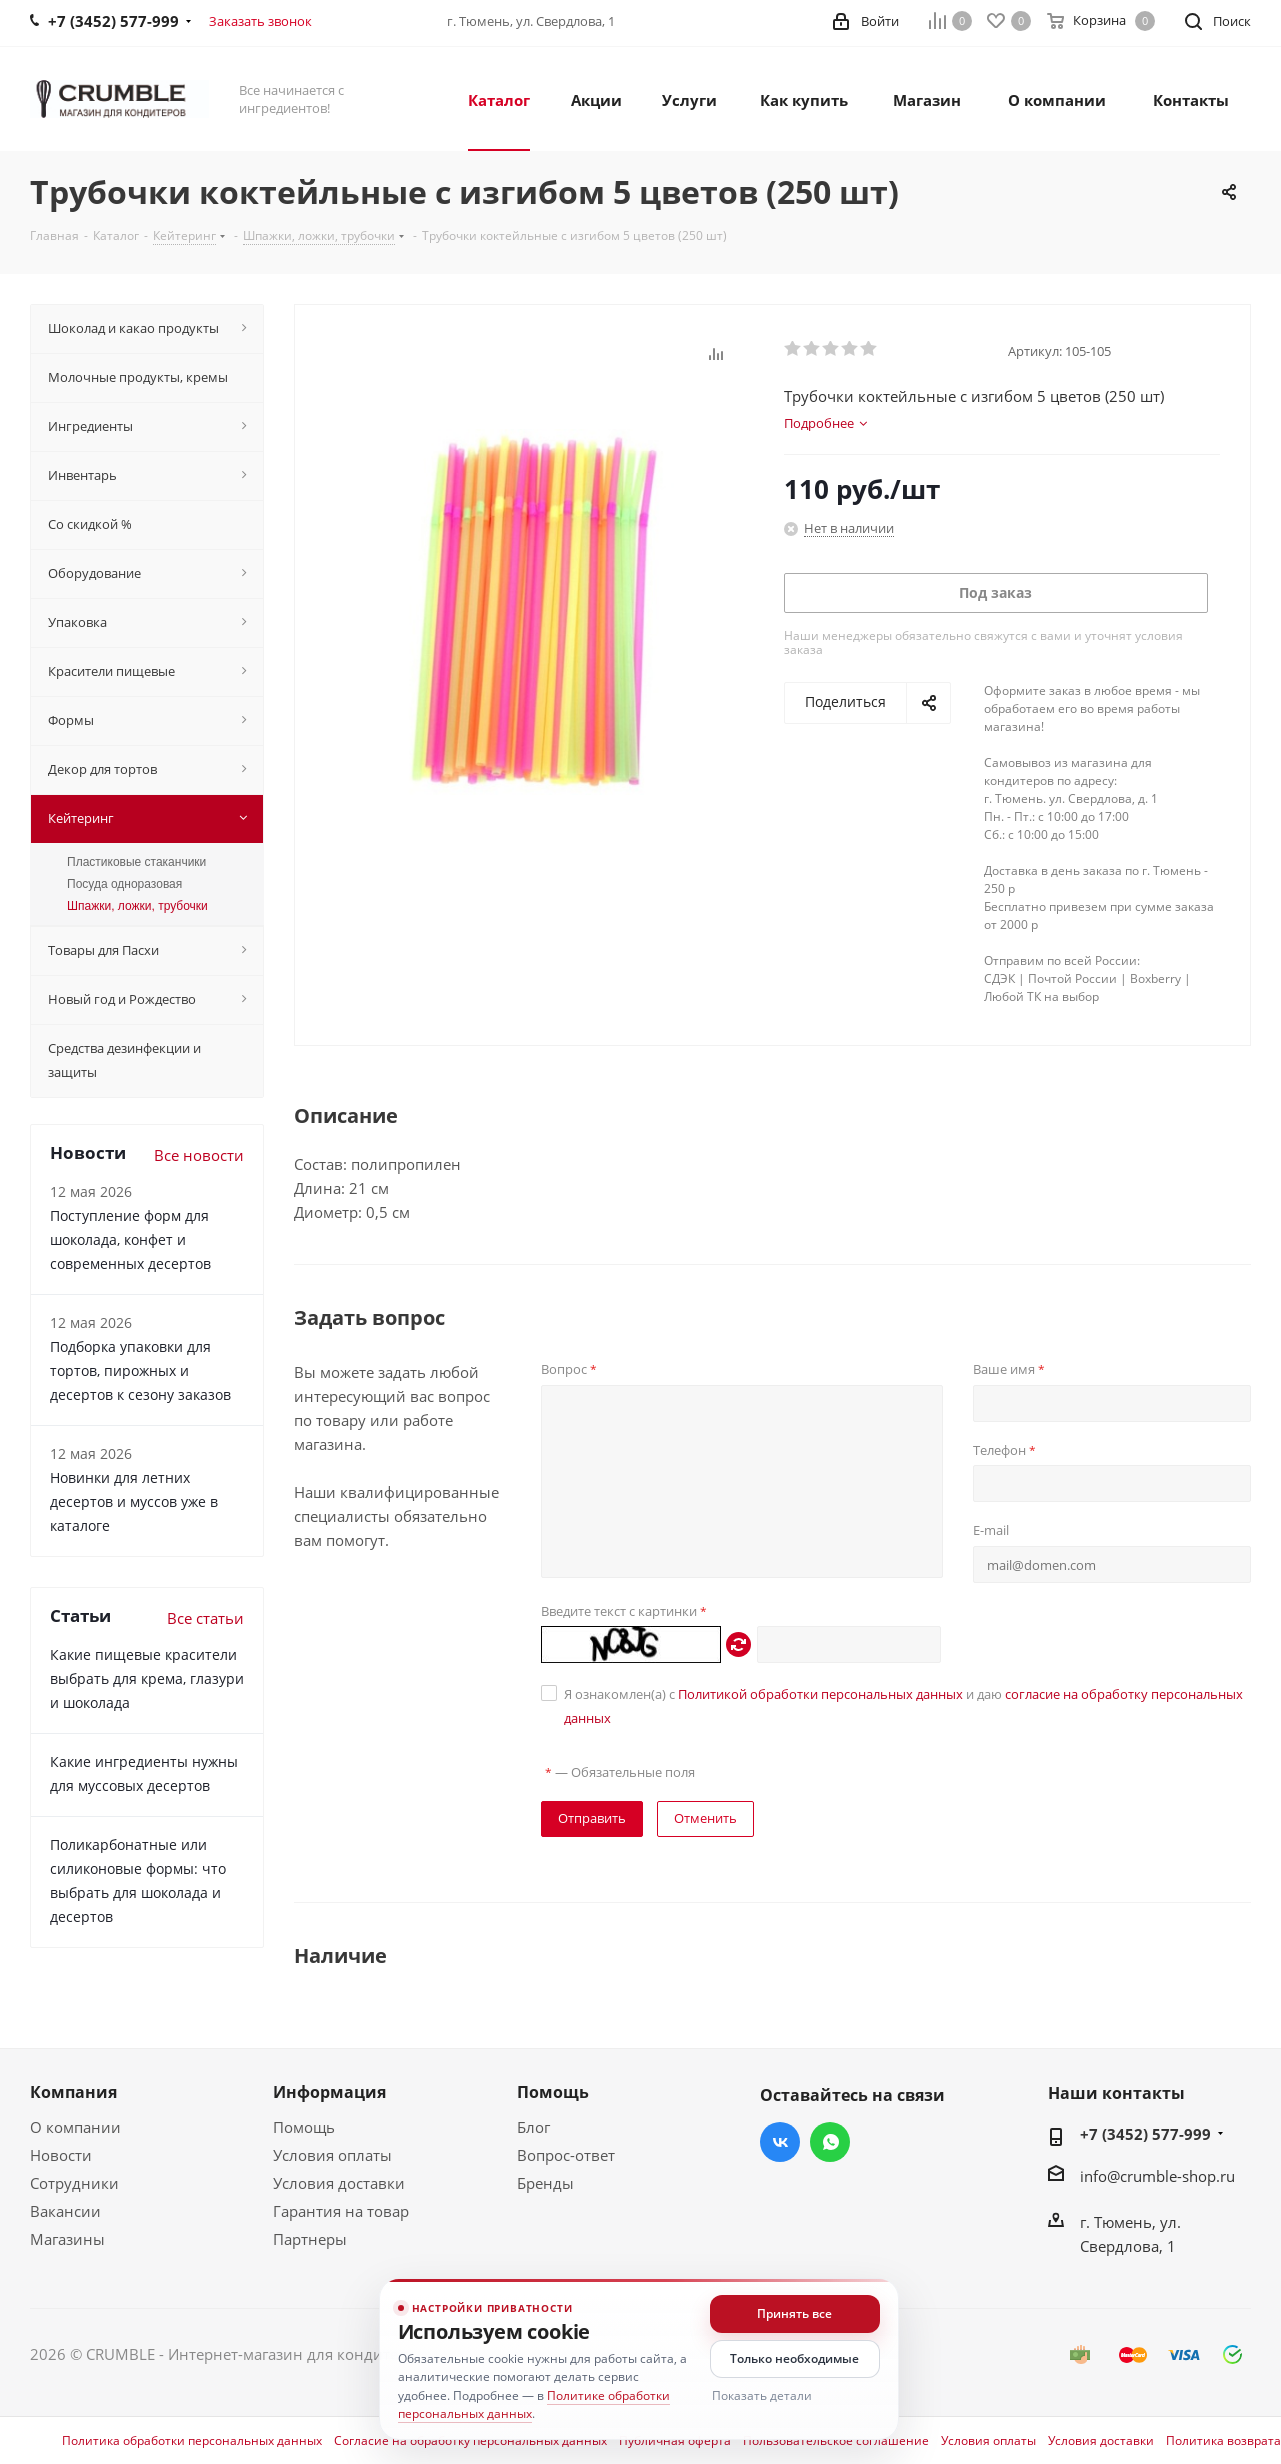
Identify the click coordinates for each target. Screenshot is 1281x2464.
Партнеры (310, 2239)
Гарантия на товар (341, 2211)
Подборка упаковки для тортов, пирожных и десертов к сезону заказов (140, 1370)
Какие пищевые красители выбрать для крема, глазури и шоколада (147, 1678)
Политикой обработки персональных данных (820, 1694)
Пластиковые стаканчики (136, 862)
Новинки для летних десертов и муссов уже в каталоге (134, 1501)
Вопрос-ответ (566, 2155)
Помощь (304, 2127)
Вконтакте (780, 2142)
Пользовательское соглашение (836, 2441)
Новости (61, 2155)
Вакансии (65, 2211)
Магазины (67, 2239)
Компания (73, 2092)
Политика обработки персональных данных (192, 2441)
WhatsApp (830, 2142)
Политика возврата (1223, 2441)
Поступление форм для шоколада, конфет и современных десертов (130, 1239)
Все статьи (205, 1618)
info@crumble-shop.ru (1157, 2176)
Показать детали (762, 2395)
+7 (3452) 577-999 (1145, 2134)
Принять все (794, 2313)
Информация (329, 2092)
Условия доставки (339, 2183)
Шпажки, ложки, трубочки (137, 906)
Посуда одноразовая (124, 884)
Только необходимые (794, 2358)
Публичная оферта (675, 2441)
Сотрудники (74, 2183)
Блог (533, 2127)
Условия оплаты (332, 2155)
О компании (75, 2127)
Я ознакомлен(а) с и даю (903, 1706)
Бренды (545, 2183)
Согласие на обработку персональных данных (470, 2441)
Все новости (199, 1155)
